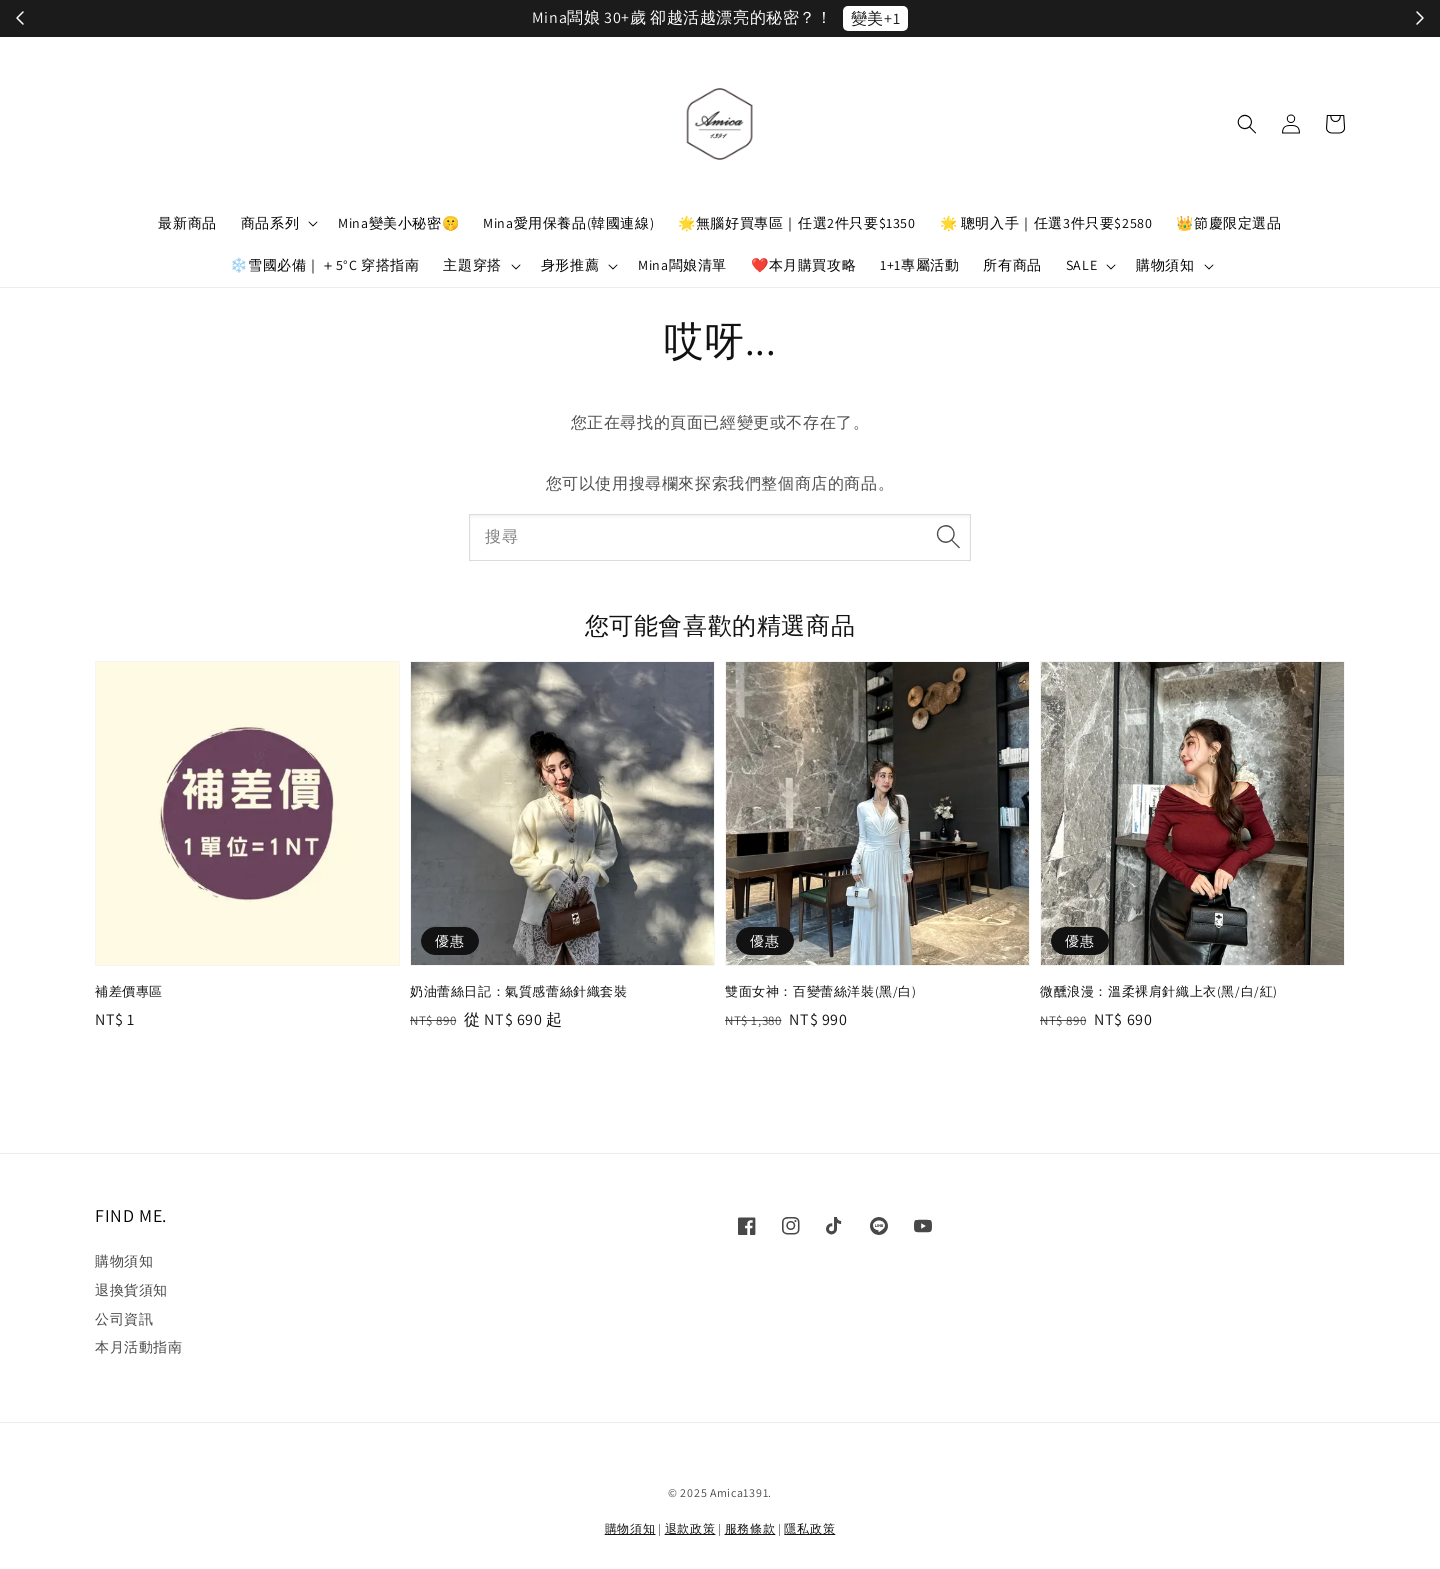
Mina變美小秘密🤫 (398, 223)
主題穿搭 (472, 265)
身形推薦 (570, 265)
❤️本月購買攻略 (803, 265)
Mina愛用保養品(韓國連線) (568, 223)
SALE (1081, 265)
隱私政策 (809, 1528)
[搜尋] (948, 537)
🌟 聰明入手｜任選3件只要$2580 (1046, 223)
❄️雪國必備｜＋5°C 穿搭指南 (324, 265)
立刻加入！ (930, 18)
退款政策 (690, 1528)
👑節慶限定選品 (1228, 223)
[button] (1247, 124)
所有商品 (1012, 265)
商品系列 (270, 223)
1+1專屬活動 (919, 265)
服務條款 (750, 1528)
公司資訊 (124, 1319)
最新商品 (187, 223)
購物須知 (1165, 265)
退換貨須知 (131, 1290)
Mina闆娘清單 (682, 265)
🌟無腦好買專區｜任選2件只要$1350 (796, 223)
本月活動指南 (139, 1347)
